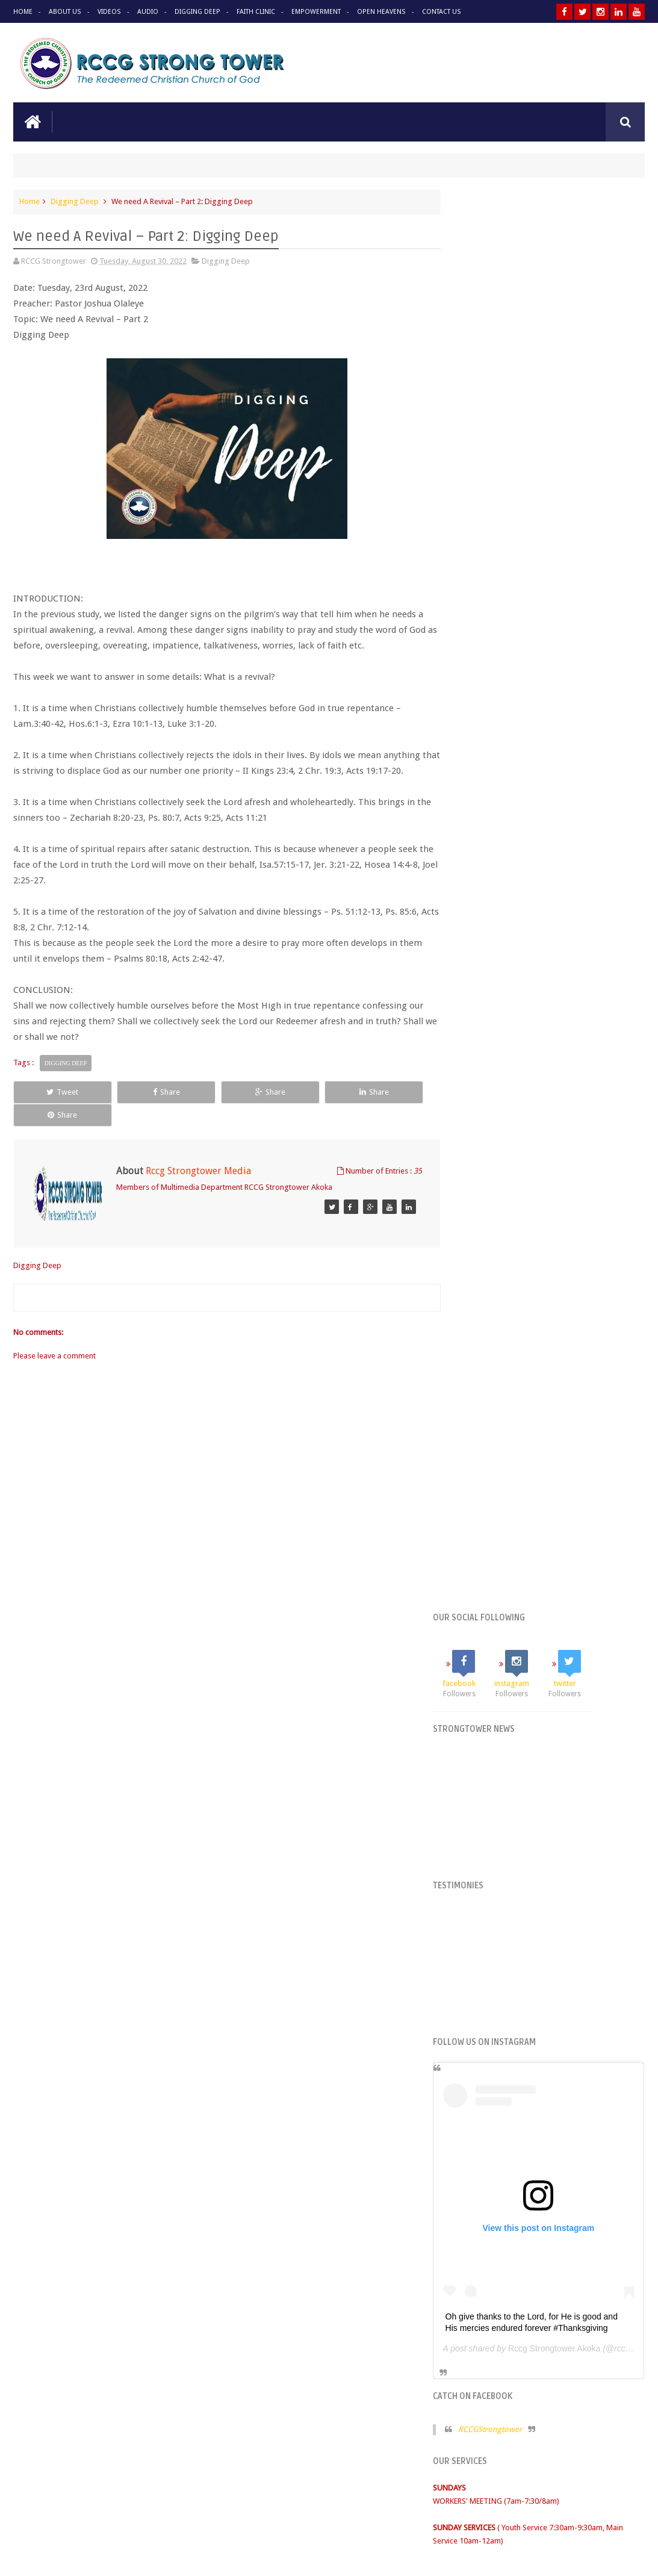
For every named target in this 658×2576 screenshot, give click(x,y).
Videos (108, 12)
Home (23, 12)
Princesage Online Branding (478, 2557)
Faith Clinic (254, 12)
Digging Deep (196, 12)
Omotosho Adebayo (609, 2557)
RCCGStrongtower (512, 981)
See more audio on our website (329, 1793)
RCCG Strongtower (122, 2557)
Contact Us (437, 12)
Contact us (614, 2482)
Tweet (53, 1091)
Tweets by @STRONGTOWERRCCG (514, 1287)
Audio (146, 12)
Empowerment (314, 12)
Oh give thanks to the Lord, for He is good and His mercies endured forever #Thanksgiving (546, 869)
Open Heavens (378, 12)
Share (137, 1091)
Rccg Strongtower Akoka (577, 901)
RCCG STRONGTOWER (493, 1336)
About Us (65, 12)
